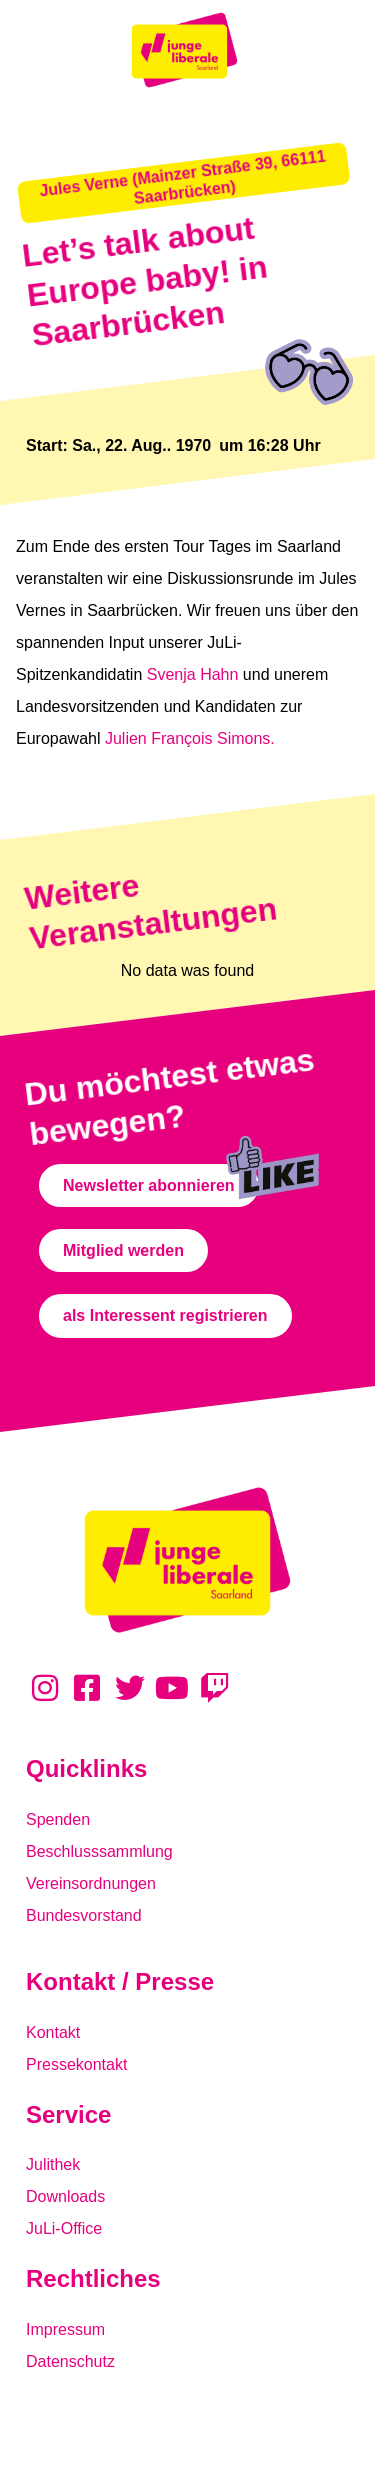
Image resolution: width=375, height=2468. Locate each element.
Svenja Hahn (193, 674)
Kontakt (53, 2032)
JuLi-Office (64, 2228)
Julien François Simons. (190, 738)
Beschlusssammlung (99, 1851)
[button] (184, 183)
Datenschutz (70, 2361)
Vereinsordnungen (91, 1883)
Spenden (58, 1819)
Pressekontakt (76, 2064)
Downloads (65, 2196)
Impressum (65, 2329)
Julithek (53, 2164)
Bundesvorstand (84, 1915)
